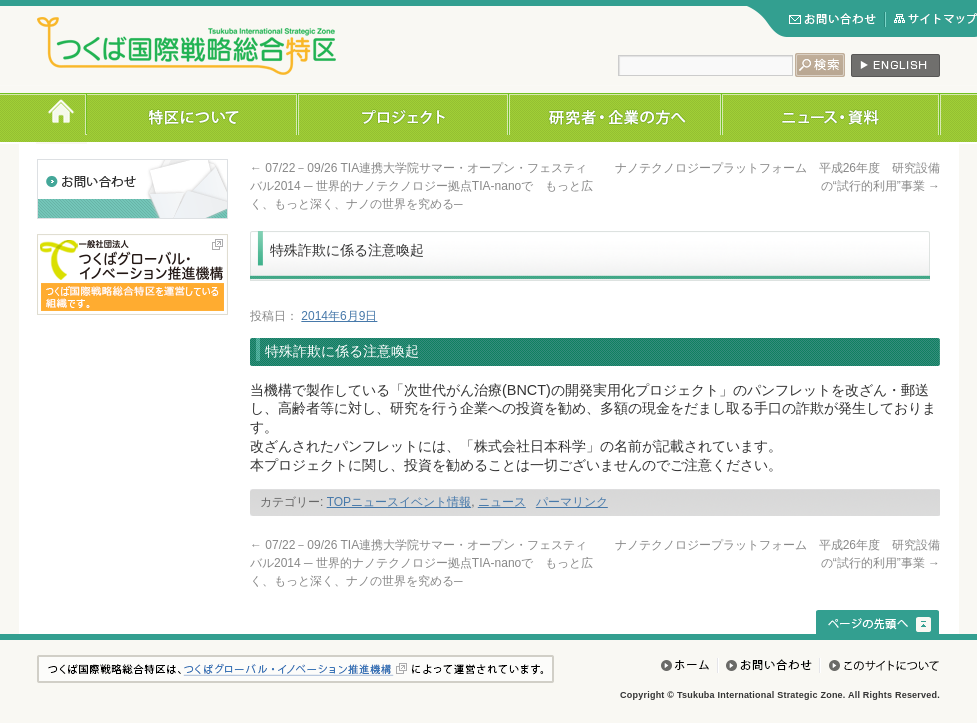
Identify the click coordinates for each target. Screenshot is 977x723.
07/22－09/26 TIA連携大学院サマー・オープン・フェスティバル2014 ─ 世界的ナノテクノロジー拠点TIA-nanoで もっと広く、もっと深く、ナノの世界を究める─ (421, 186)
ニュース (502, 502)
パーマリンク (572, 502)
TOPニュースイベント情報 (399, 502)
